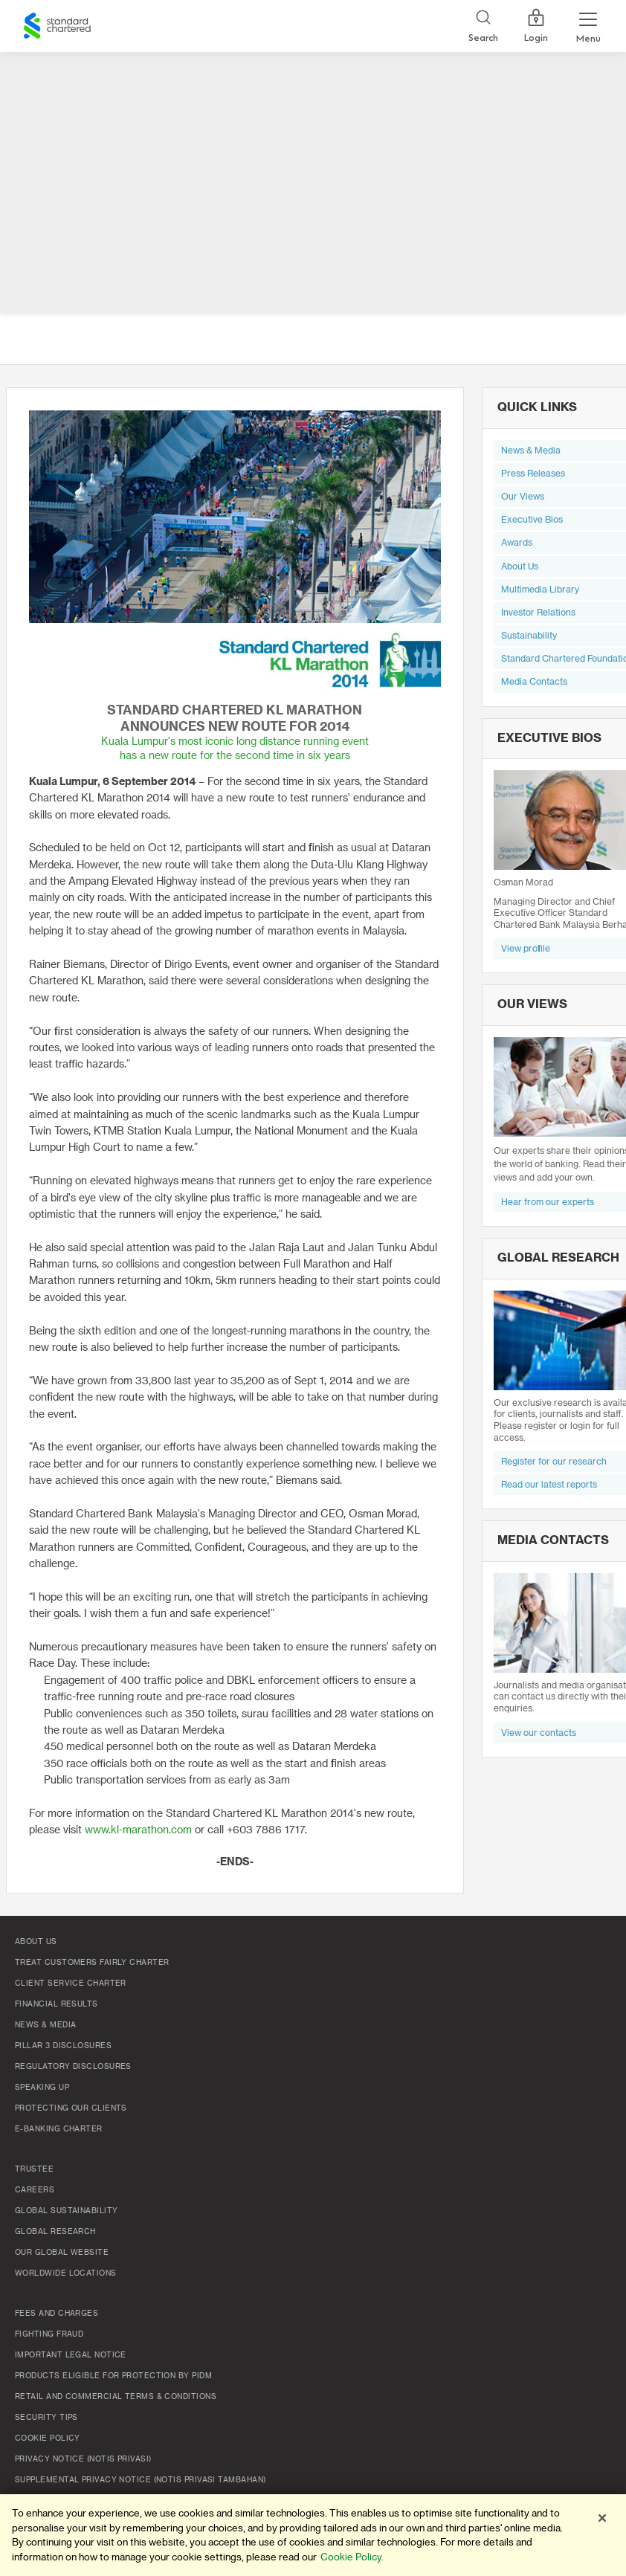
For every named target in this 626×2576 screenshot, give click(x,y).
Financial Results (56, 2004)
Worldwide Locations (66, 2273)
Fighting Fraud (49, 2334)
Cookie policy (47, 2438)
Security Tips (46, 2417)
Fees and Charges (56, 2313)
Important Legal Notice (70, 2355)
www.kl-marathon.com (138, 1830)
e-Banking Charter (59, 2129)
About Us (36, 1942)
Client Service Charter (70, 1983)
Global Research (55, 2232)
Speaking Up (42, 2087)
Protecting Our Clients (71, 2108)
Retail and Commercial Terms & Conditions (115, 2397)
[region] (313, 2535)
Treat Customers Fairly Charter (92, 1962)
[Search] (483, 26)
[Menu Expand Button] (588, 26)
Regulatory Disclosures (73, 2066)
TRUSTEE (34, 2169)
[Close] (602, 2518)
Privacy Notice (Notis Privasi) (83, 2459)
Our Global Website (62, 2252)
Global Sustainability (66, 2211)
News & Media (45, 2025)
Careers (34, 2190)
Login (536, 26)
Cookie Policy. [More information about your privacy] (352, 2557)
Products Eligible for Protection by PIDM (113, 2376)
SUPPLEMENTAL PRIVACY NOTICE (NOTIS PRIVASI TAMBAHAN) (140, 2480)
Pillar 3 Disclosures (63, 2046)
